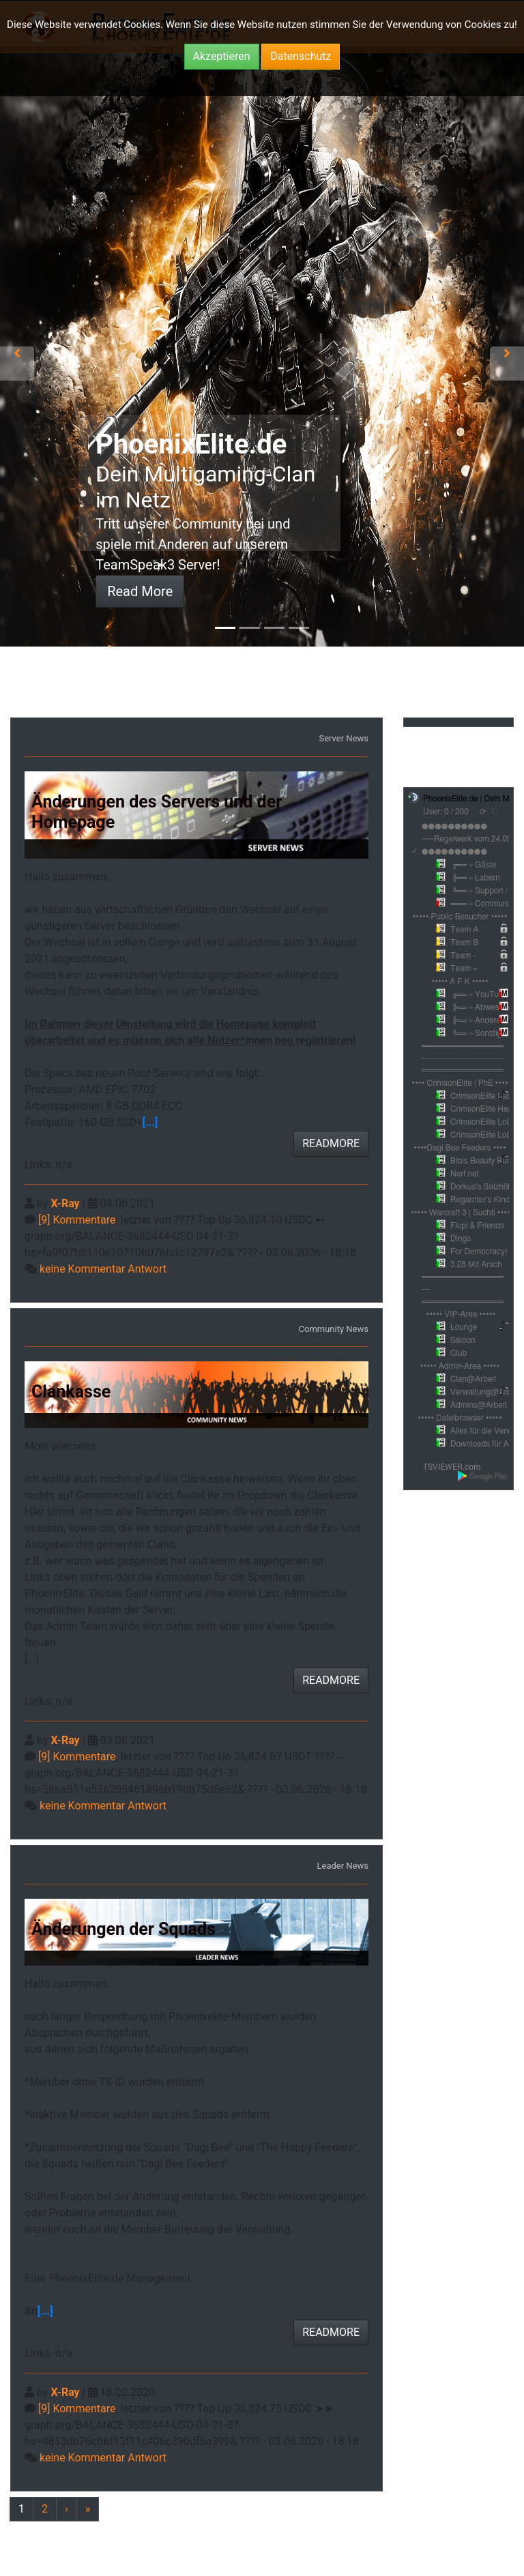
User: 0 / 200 (446, 812)
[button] (17, 353)
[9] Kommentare (76, 1219)
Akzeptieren (221, 56)
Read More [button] (140, 591)
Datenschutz (300, 56)
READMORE (331, 1143)
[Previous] (21, 2509)
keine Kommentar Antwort (103, 1268)
